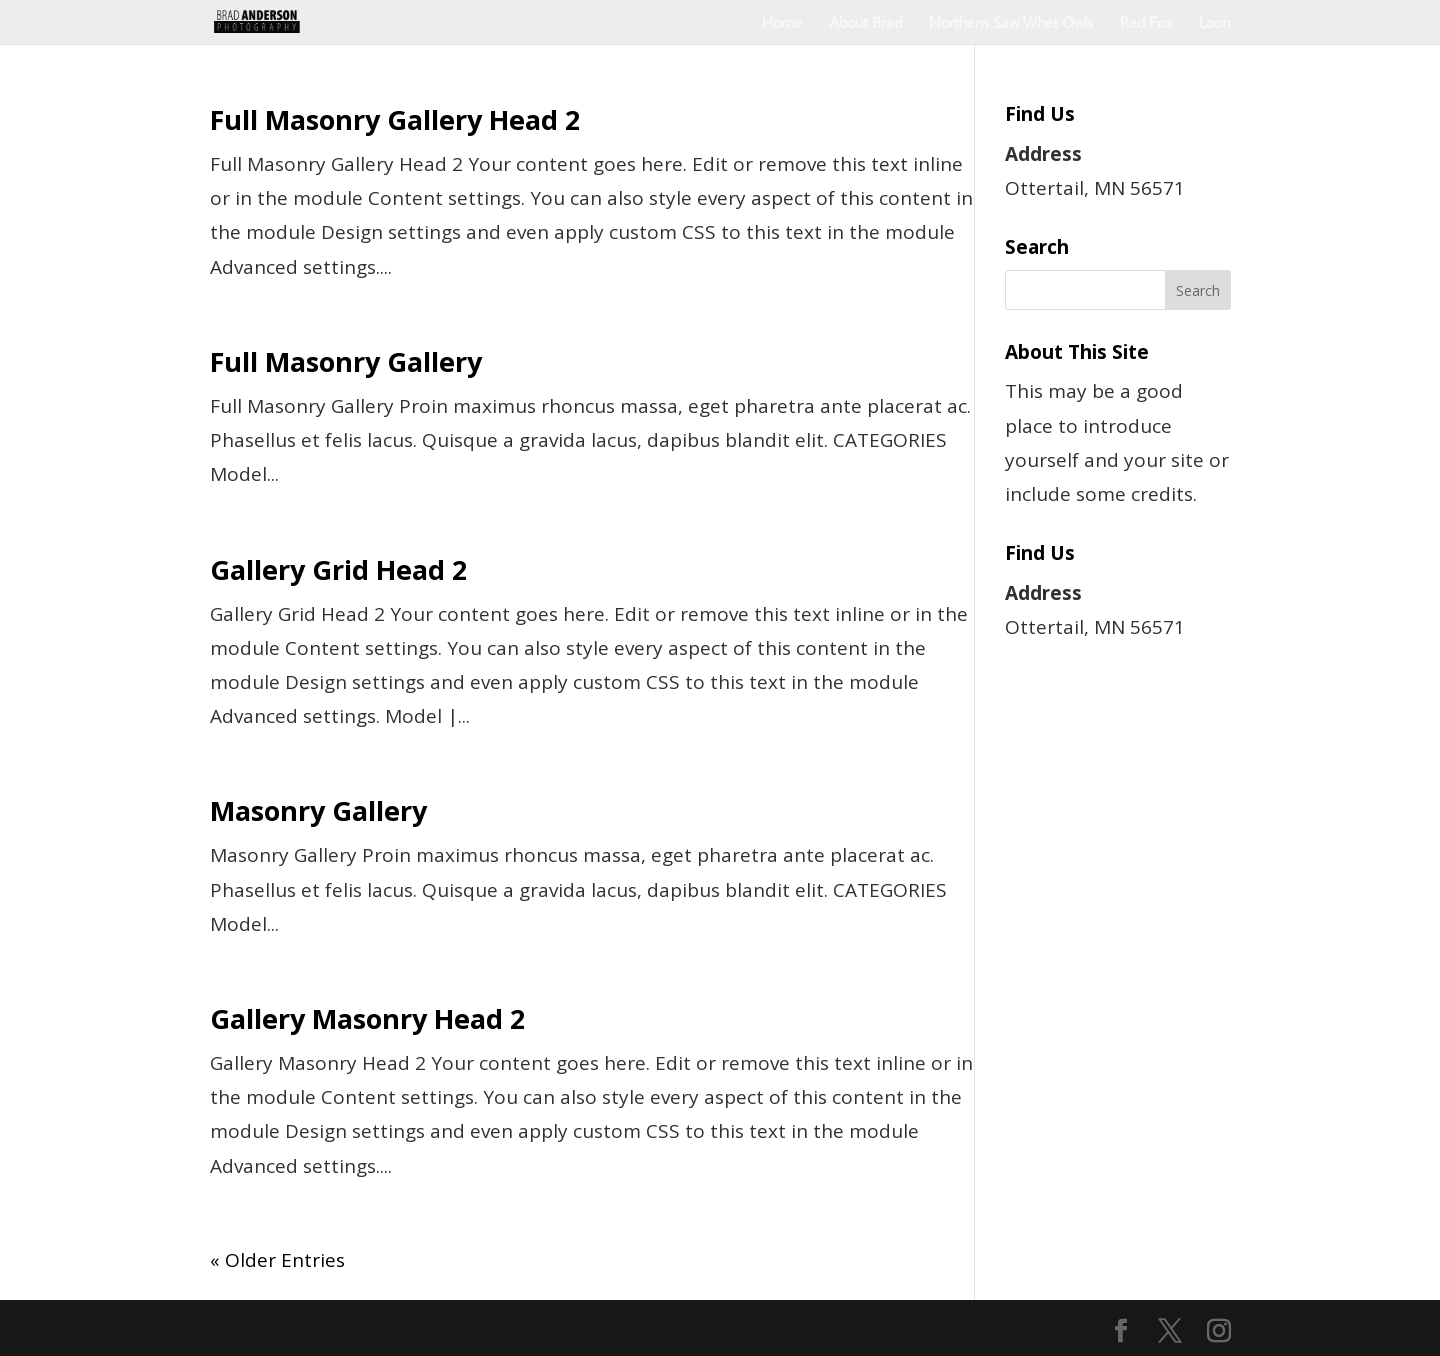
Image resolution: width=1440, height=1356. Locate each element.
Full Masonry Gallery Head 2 (395, 119)
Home (782, 23)
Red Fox (1146, 23)
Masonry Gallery (318, 810)
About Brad (865, 23)
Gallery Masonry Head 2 (367, 1018)
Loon (1215, 23)
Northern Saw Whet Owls (1011, 23)
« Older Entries (277, 1260)
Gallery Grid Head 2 (338, 569)
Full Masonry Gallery (346, 361)
